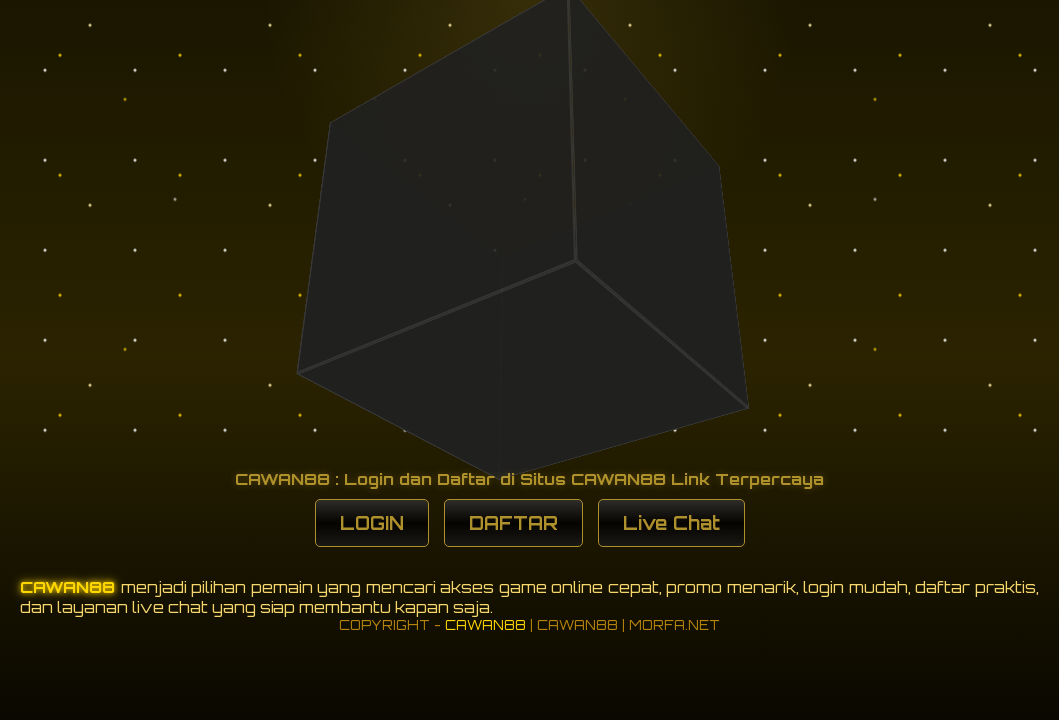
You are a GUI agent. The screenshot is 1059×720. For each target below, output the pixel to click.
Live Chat (671, 523)
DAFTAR (513, 523)
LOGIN (372, 523)
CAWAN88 (70, 587)
